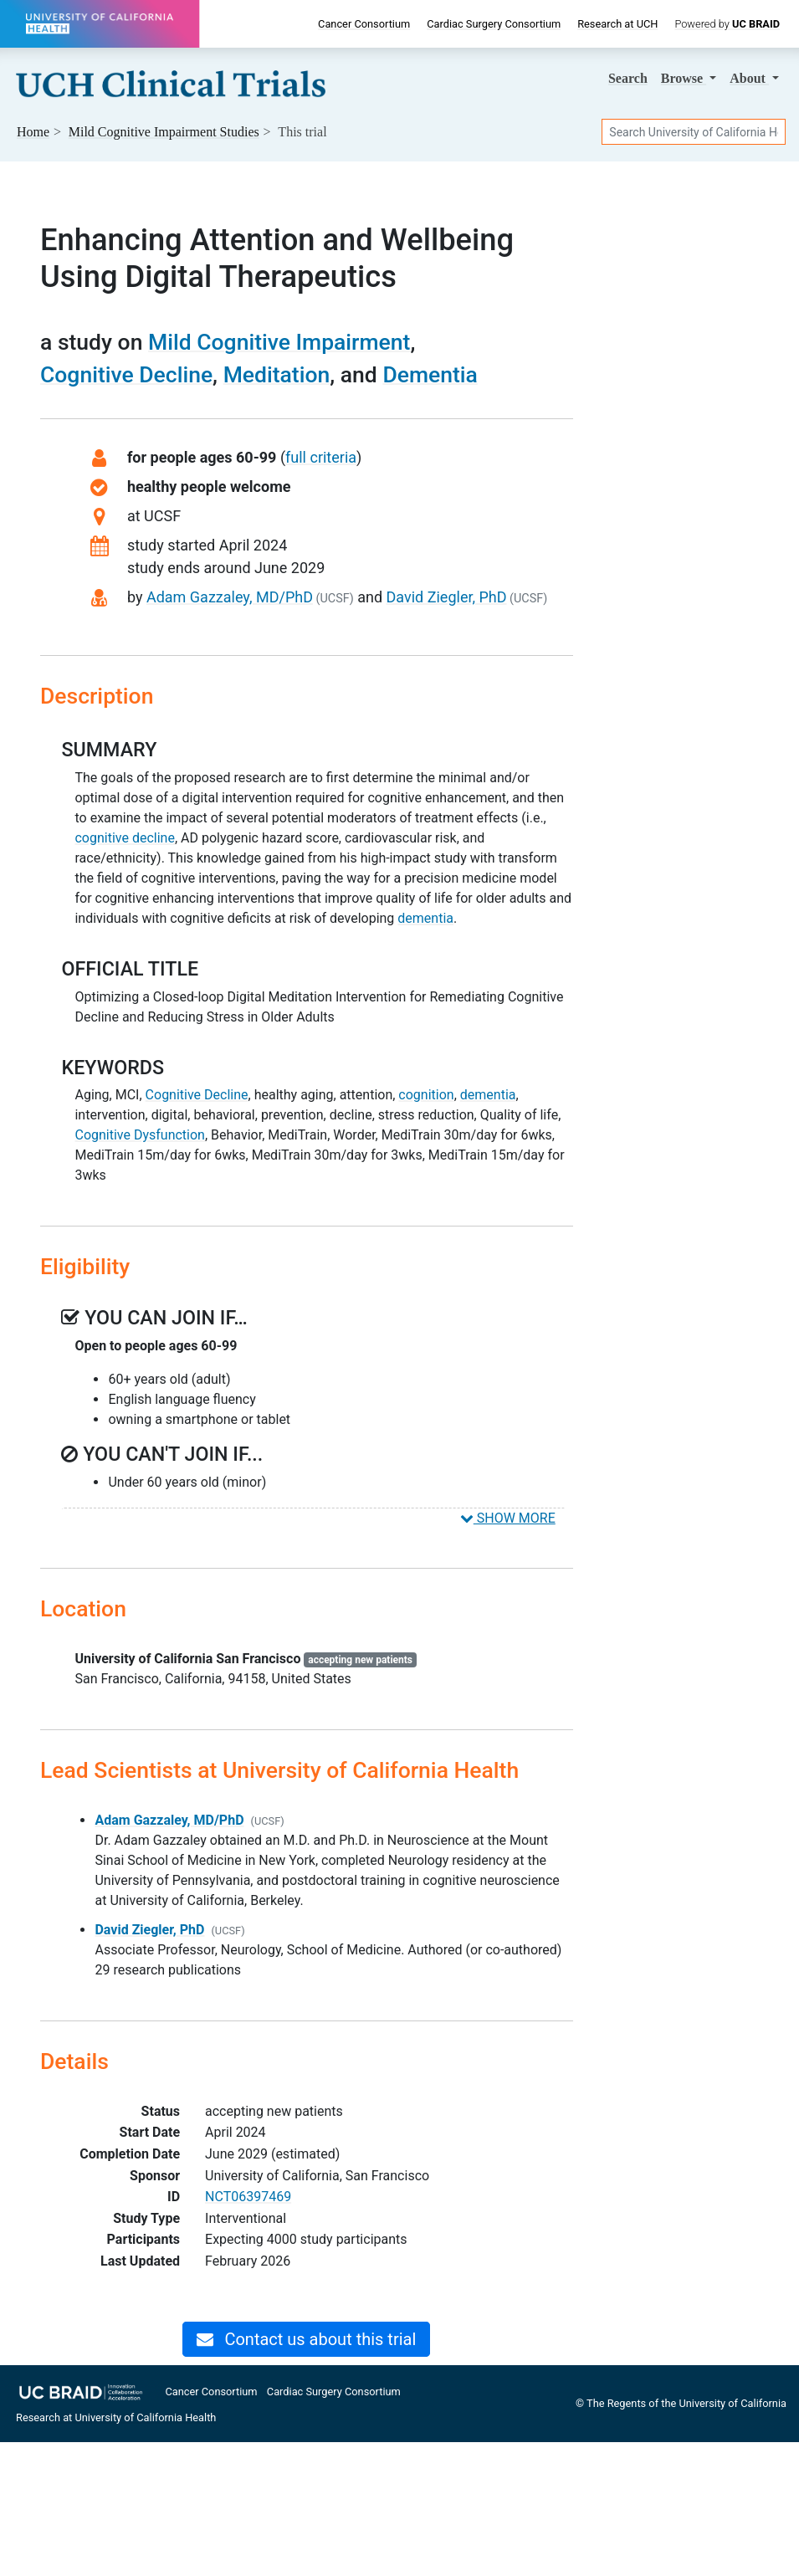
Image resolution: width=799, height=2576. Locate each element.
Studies (164, 132)
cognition (425, 1095)
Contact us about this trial (306, 2339)
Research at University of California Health (116, 2417)
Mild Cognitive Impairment (279, 342)
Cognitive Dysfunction (139, 1135)
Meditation (276, 374)
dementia (425, 918)
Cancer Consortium (364, 24)
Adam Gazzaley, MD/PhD (229, 597)
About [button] (749, 78)
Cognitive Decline (126, 374)
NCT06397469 (248, 2197)
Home (33, 132)
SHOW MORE (508, 1518)
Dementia (429, 374)
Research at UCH (617, 24)
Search (628, 78)
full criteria (320, 457)
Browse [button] (683, 78)
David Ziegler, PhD (447, 597)
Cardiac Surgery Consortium (494, 24)
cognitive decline (124, 838)
